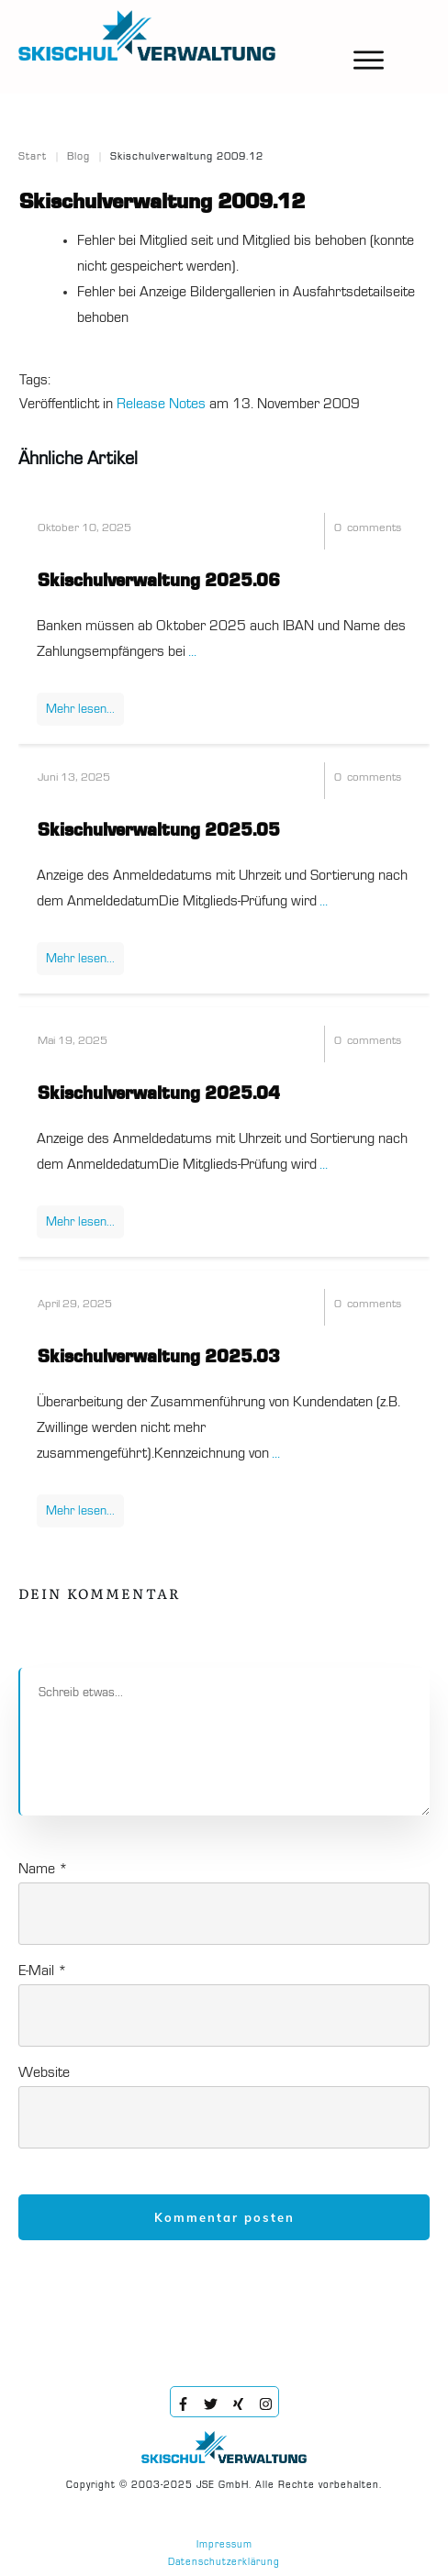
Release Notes (161, 404)
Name (43, 1869)
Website (44, 2073)
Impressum (224, 2545)
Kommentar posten (224, 2217)
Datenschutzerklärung (224, 2563)
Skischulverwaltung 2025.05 (159, 831)
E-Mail (42, 1971)
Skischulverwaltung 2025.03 (159, 1358)
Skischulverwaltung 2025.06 (159, 581)
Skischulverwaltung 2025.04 (159, 1094)
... (192, 652)
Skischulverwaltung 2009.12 (162, 203)
